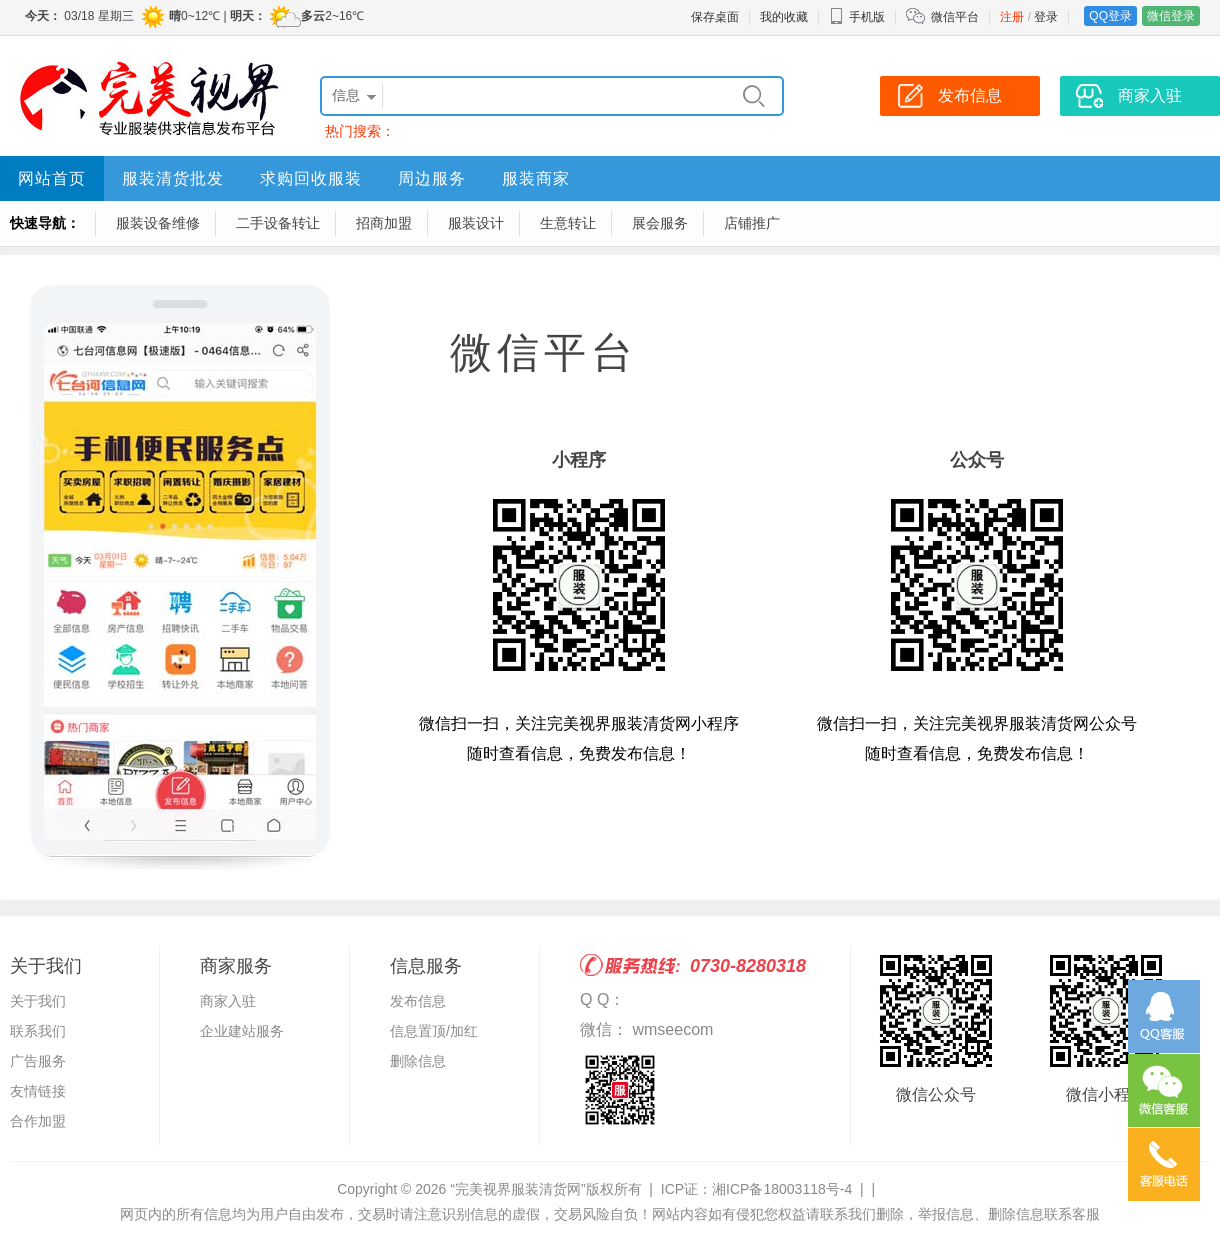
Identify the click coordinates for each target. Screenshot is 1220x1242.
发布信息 (418, 1001)
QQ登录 (1110, 16)
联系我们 (38, 1031)
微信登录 (1171, 16)
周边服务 (432, 178)
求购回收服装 (311, 178)
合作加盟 (38, 1121)
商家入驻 (228, 1001)
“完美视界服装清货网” (517, 1189)
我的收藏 (784, 17)
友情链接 (38, 1091)
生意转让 (568, 223)
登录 (1046, 17)
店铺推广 (752, 223)
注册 (1012, 17)
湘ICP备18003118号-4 (782, 1189)
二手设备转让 (278, 223)
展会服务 (660, 223)
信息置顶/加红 (434, 1031)
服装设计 (476, 223)
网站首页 (52, 178)
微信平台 (955, 17)
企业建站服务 (242, 1031)
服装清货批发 (173, 178)
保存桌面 (715, 17)
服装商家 (536, 178)
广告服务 (38, 1061)
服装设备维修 (158, 223)
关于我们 (38, 1001)
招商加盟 (384, 223)
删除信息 (418, 1061)
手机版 (857, 17)
